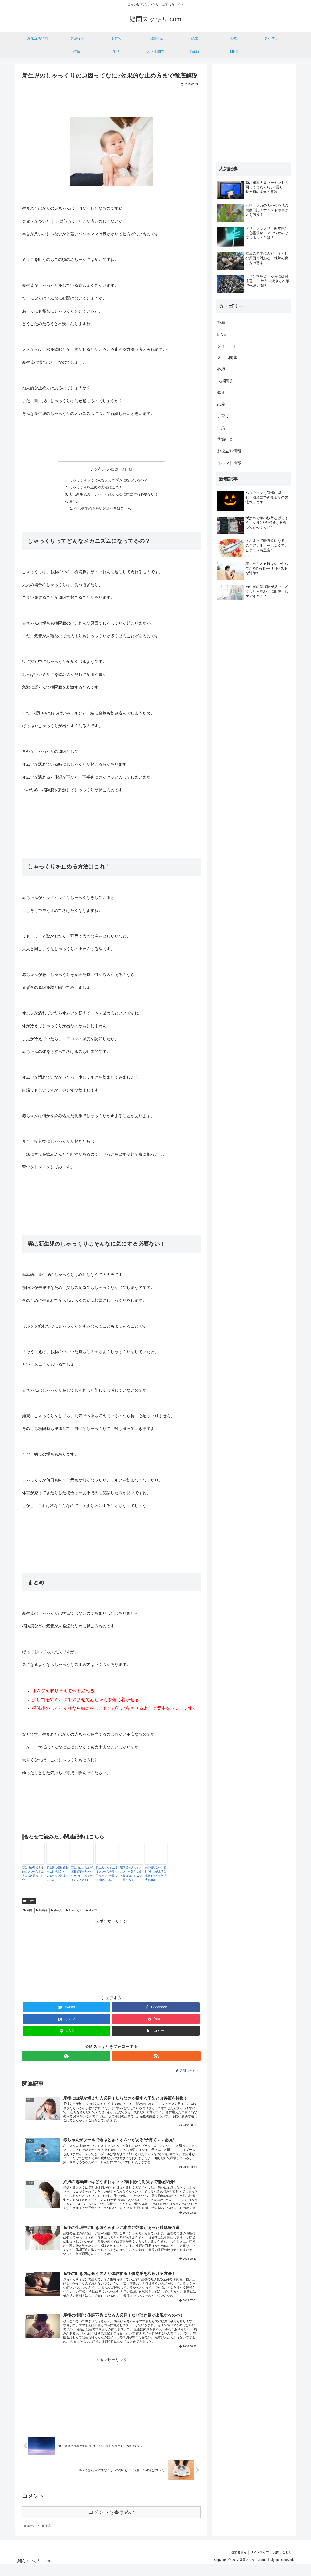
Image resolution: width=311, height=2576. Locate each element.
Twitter (223, 322)
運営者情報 (237, 2556)
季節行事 (225, 439)
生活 (221, 428)
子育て (31, 1901)
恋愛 (221, 404)
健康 (221, 392)
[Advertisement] (111, 100)
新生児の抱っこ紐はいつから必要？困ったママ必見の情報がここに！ (106, 1874)
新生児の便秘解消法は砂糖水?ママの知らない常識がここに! (57, 1874)
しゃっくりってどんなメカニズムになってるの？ (108, 480)
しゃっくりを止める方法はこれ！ (95, 488)
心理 (221, 369)
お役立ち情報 (229, 451)
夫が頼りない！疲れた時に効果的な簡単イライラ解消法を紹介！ (155, 1874)
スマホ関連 (227, 357)
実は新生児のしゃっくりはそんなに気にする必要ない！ (113, 495)
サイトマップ (258, 2556)
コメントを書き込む (111, 2516)
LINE (221, 334)
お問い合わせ (282, 2556)
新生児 (58, 1911)
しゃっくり (75, 1911)
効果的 (43, 1911)
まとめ (74, 502)
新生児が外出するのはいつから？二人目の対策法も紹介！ (33, 1874)
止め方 (93, 1911)
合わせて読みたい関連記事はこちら (102, 509)
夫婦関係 (225, 381)
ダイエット (227, 346)
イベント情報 (229, 463)
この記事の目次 (105, 469)
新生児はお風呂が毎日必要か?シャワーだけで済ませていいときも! (82, 1874)
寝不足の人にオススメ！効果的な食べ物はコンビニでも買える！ (131, 1874)
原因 (29, 1911)
